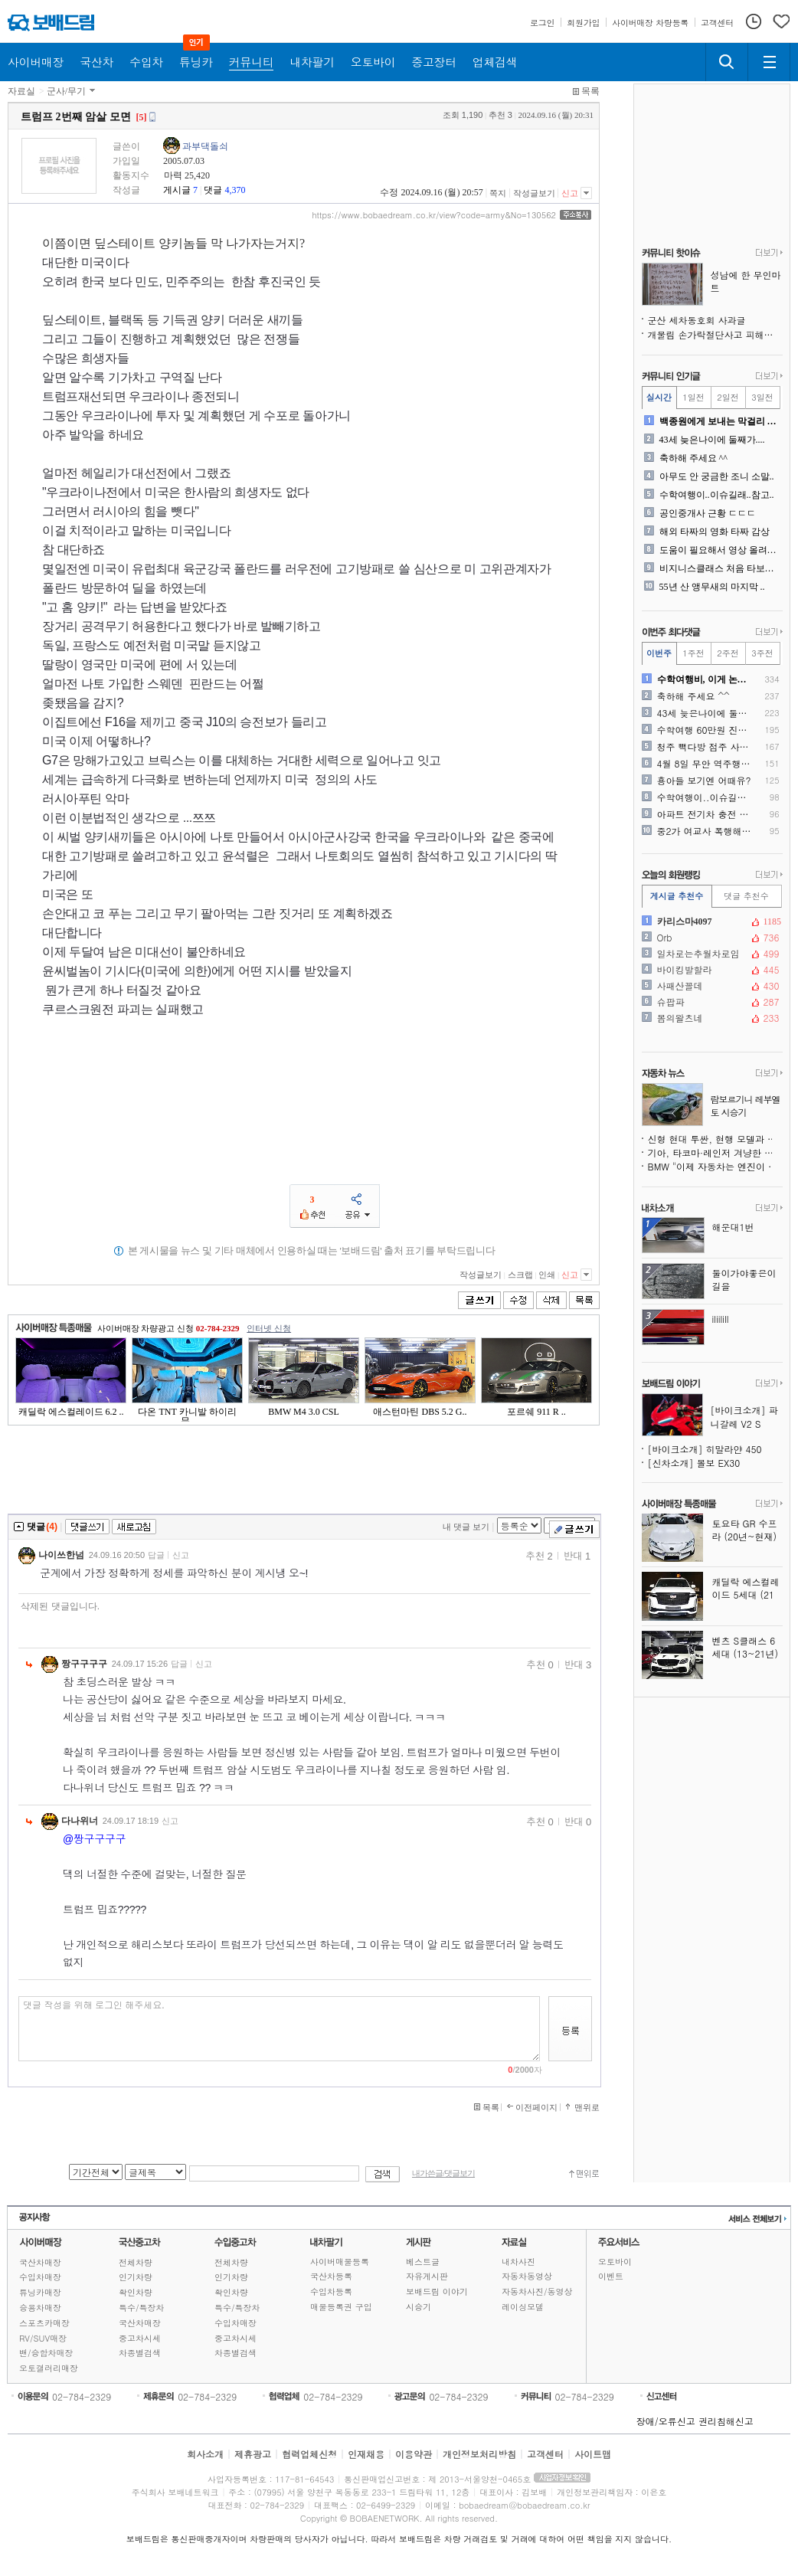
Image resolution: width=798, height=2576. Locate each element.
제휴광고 (252, 2453)
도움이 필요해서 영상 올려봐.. (719, 550)
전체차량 (135, 2262)
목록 (590, 91)
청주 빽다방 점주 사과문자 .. (705, 747)
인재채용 (366, 2453)
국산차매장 (40, 2262)
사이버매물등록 (339, 2261)
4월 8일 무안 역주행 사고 (705, 764)
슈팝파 (710, 1002)
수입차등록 (331, 2291)
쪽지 (497, 193)
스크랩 (520, 1274)
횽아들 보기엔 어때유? (704, 780)
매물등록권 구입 (341, 2307)
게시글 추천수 (677, 896)
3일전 (762, 397)
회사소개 (205, 2453)
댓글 (213, 190)
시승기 (418, 2307)
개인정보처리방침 (479, 2453)
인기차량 (135, 2277)
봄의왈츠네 (710, 1018)
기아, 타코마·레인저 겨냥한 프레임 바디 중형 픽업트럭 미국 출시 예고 (715, 1152)
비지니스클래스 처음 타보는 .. (719, 568)
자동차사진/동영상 (537, 2291)
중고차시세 (140, 2338)
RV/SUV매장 (43, 2338)
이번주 (659, 653)
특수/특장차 (142, 2307)
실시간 (659, 397)
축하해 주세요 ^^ (693, 458)
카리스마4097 (710, 921)
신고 (569, 193)
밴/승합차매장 (46, 2352)
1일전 (693, 397)
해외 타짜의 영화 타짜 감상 (714, 531)
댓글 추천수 (746, 896)
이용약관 (413, 2453)
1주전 (693, 653)
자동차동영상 (527, 2276)
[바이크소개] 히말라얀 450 (705, 1448)
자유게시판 (427, 2276)
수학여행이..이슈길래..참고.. (716, 494)
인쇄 (546, 1274)
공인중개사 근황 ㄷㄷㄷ (707, 513)
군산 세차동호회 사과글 (697, 319)
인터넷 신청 (269, 1328)
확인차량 (135, 2292)
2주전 (727, 653)
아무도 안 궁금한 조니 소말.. (716, 476)
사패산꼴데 (710, 986)
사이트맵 (592, 2453)
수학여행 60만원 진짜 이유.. (705, 730)
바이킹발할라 (710, 970)
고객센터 (545, 2453)
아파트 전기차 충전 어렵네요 (705, 814)
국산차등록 (331, 2276)
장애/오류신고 (665, 2420)
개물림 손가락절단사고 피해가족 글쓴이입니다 (715, 334)
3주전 (762, 653)
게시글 (177, 190)
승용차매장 (40, 2307)
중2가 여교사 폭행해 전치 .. (705, 831)
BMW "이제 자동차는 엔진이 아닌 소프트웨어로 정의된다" (715, 1166)
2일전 (727, 397)
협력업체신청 (309, 2453)
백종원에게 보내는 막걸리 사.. (719, 421)
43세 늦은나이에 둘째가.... (712, 439)
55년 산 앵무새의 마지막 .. (712, 586)
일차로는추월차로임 (710, 954)
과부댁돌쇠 (205, 146)
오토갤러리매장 (48, 2368)
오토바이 (615, 2261)
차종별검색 (140, 2352)
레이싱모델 (523, 2307)
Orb (710, 937)
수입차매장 (40, 2277)
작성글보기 (534, 193)
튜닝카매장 (40, 2292)
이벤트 (610, 2276)
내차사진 (518, 2261)
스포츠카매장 (44, 2323)
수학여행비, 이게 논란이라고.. (705, 679)
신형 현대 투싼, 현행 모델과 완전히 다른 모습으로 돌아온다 (715, 1138)
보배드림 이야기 (437, 2291)
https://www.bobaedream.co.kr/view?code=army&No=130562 (434, 215)
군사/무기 (66, 91)
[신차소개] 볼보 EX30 (694, 1462)
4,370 (234, 190)
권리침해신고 (726, 2420)
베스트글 (423, 2261)
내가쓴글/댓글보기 (443, 2173)
